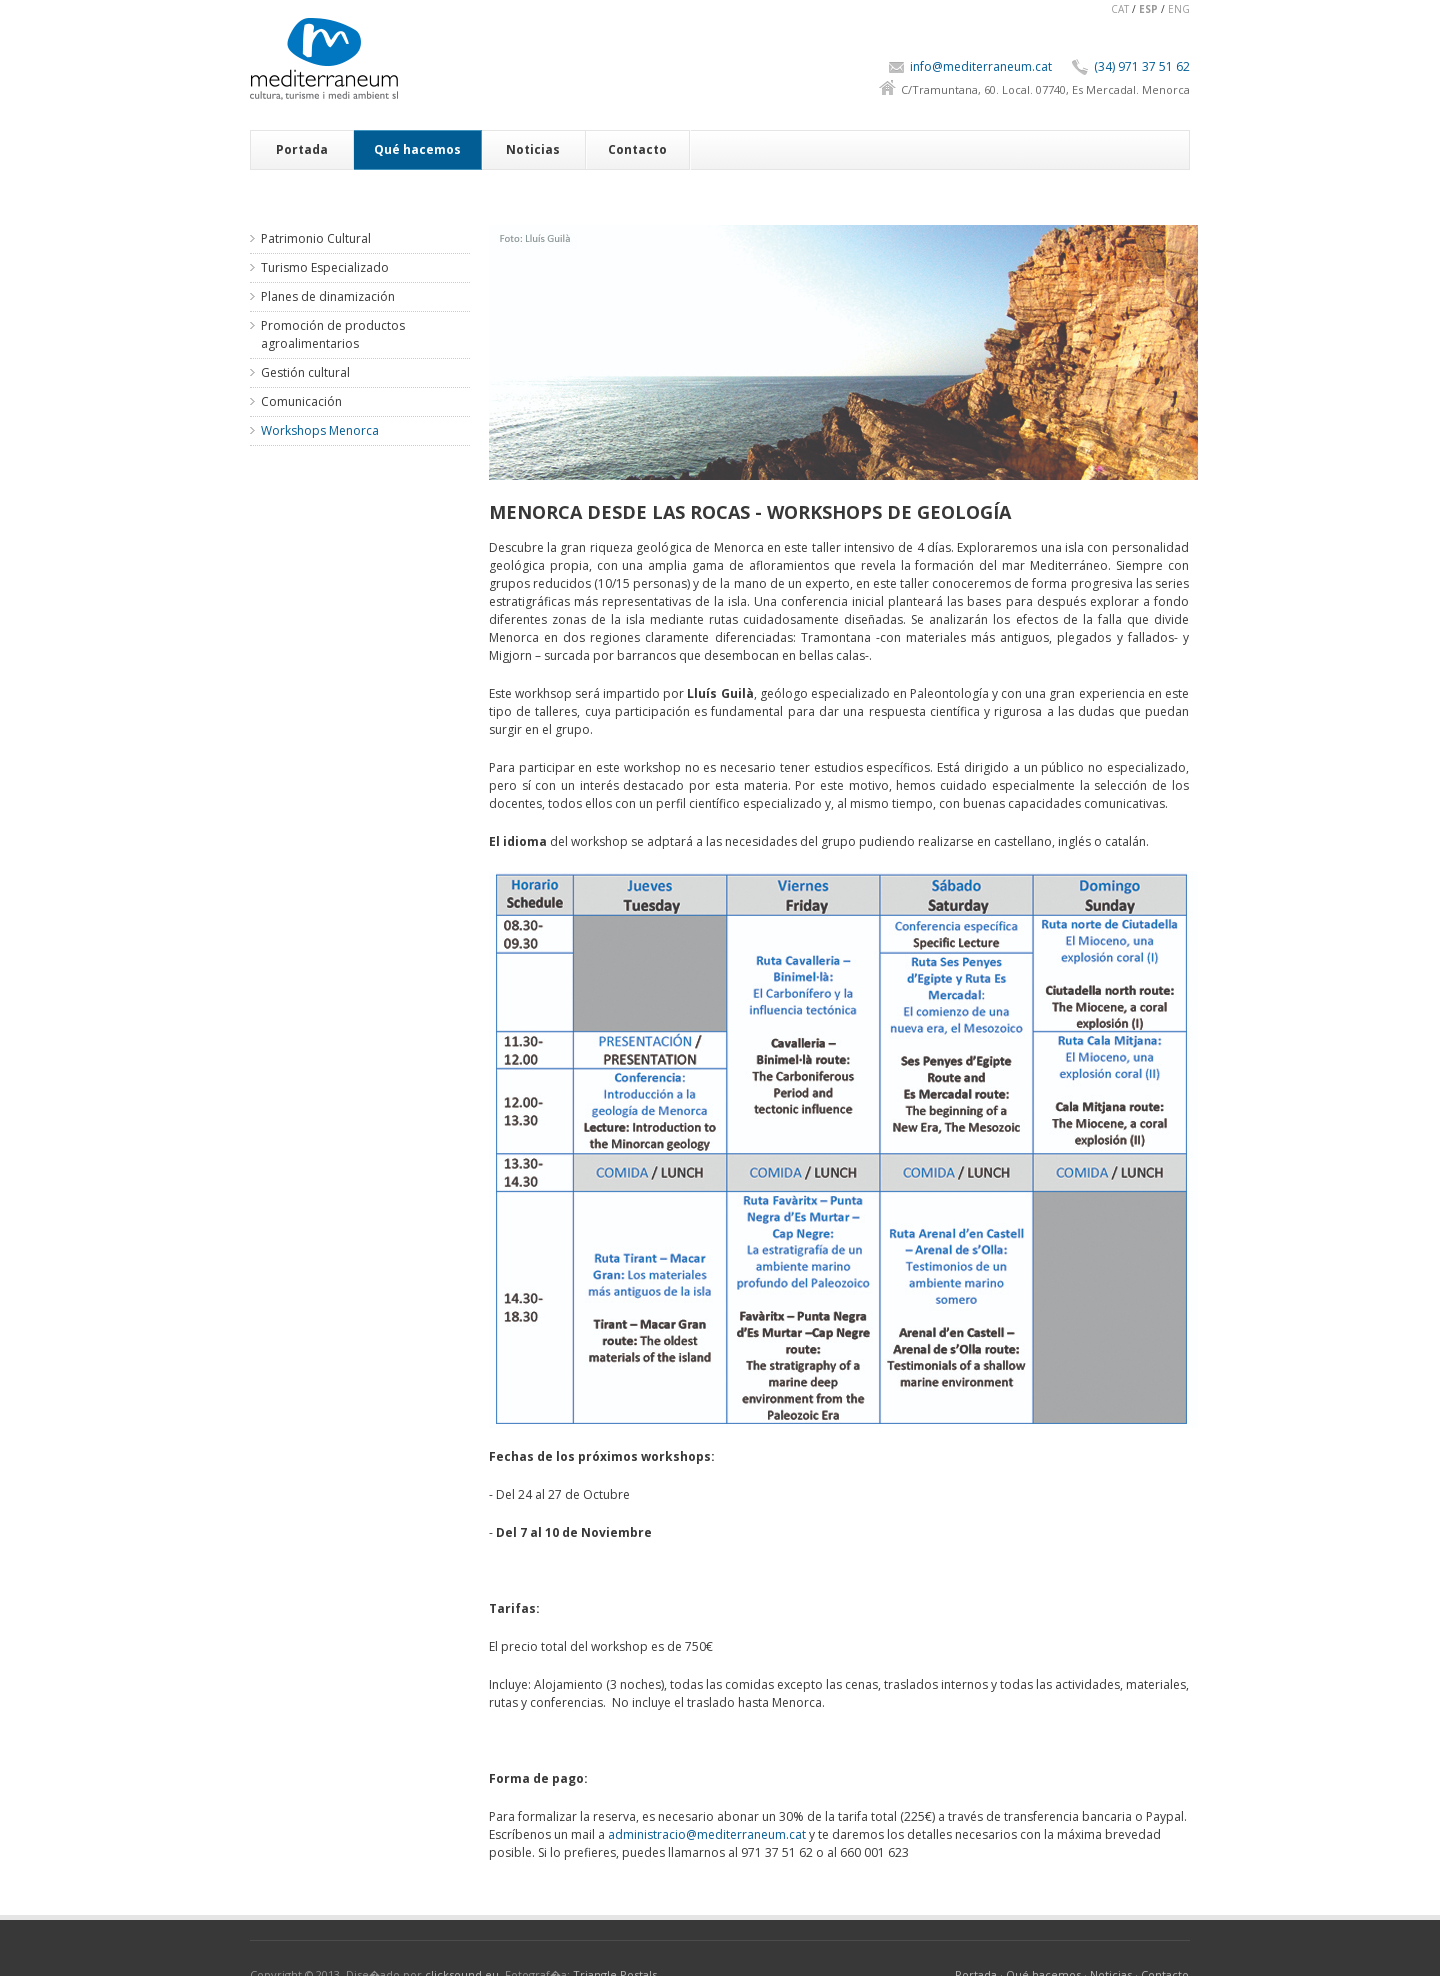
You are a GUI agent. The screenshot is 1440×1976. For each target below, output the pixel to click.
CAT (1120, 9)
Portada (302, 149)
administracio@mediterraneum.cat (707, 1834)
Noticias (533, 149)
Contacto (637, 149)
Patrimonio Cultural (316, 238)
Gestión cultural (305, 372)
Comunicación (301, 401)
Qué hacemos (417, 149)
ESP (1148, 9)
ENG (1179, 9)
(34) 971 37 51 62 (1142, 66)
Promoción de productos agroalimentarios (333, 334)
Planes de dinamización (328, 296)
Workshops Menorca (320, 430)
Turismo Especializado (325, 267)
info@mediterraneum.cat (981, 66)
